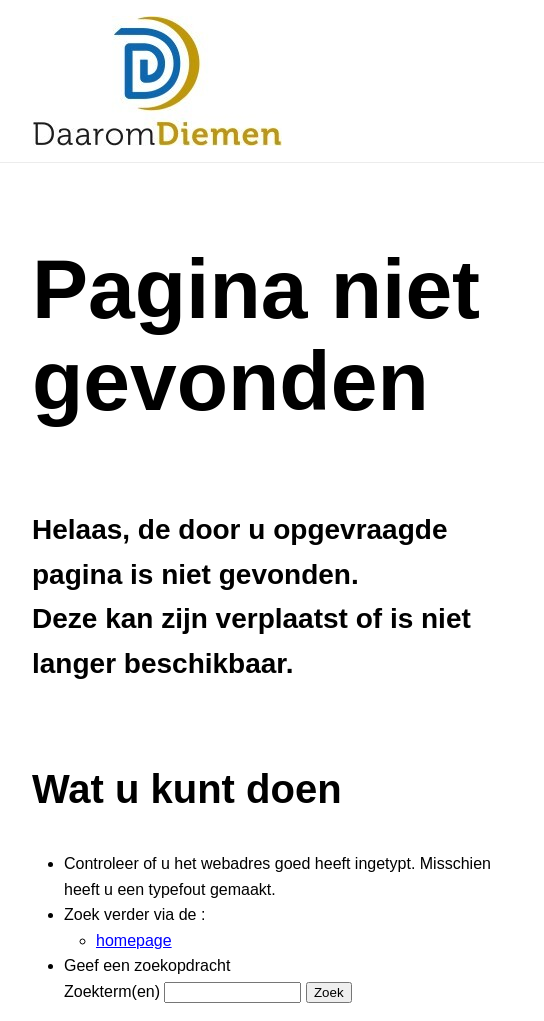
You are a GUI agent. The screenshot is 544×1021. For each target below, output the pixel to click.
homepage (134, 940)
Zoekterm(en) (112, 991)
